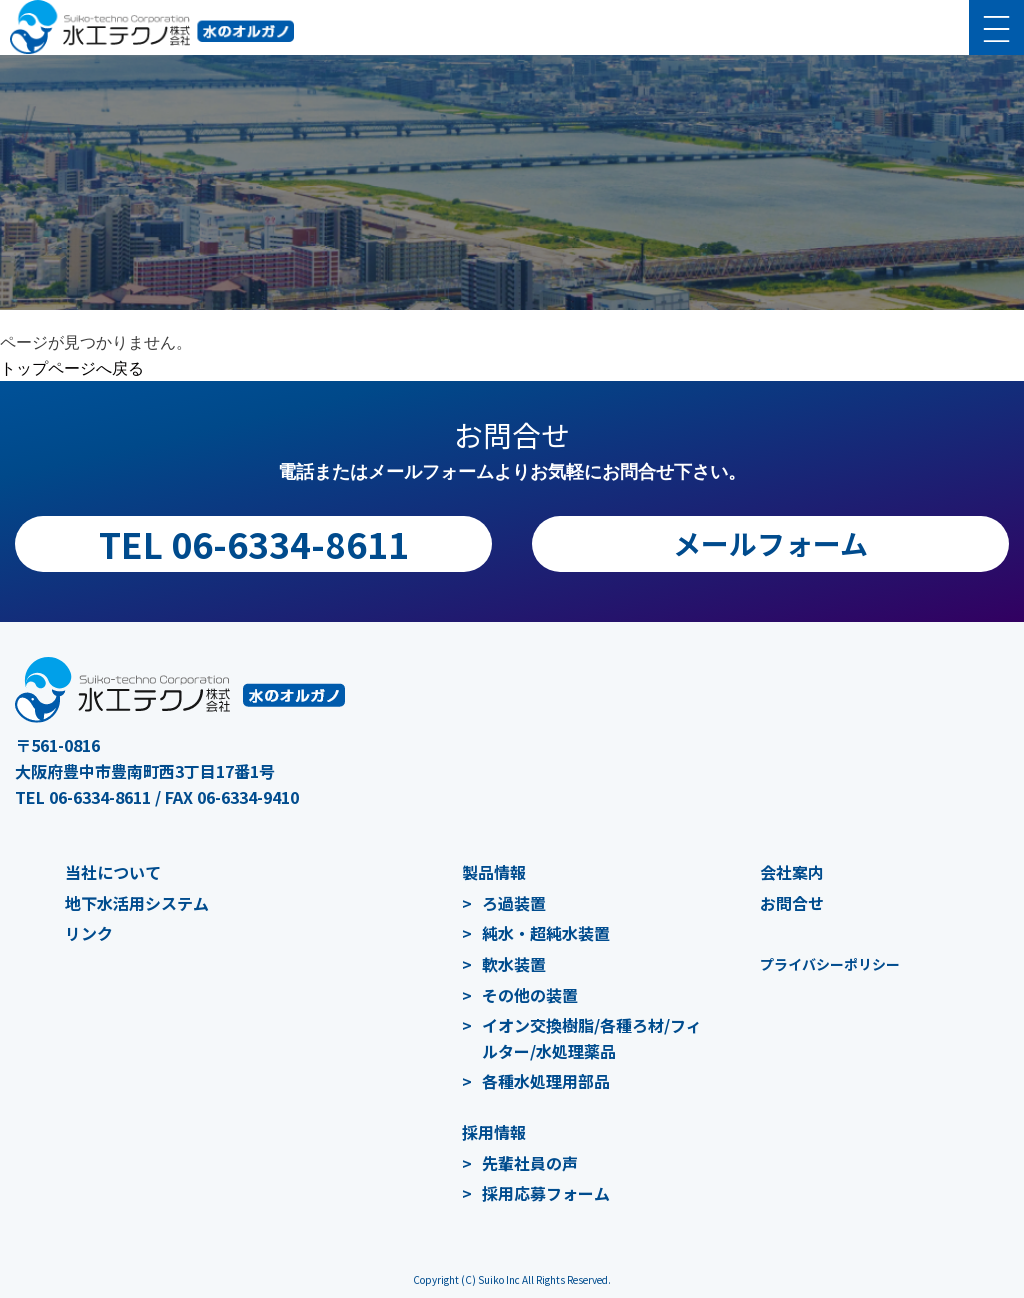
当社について (113, 872)
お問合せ (792, 903)
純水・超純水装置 (546, 933)
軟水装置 (514, 964)
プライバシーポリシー (830, 964)
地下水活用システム (137, 903)
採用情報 (494, 1132)
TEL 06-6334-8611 (254, 543)
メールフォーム (770, 543)
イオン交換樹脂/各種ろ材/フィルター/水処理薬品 (592, 1038)
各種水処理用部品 (546, 1081)
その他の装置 (530, 995)
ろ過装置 (514, 903)
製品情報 (494, 872)
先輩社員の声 (530, 1163)
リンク (89, 933)
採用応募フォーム (546, 1193)
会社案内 (792, 872)
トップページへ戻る (72, 368)
